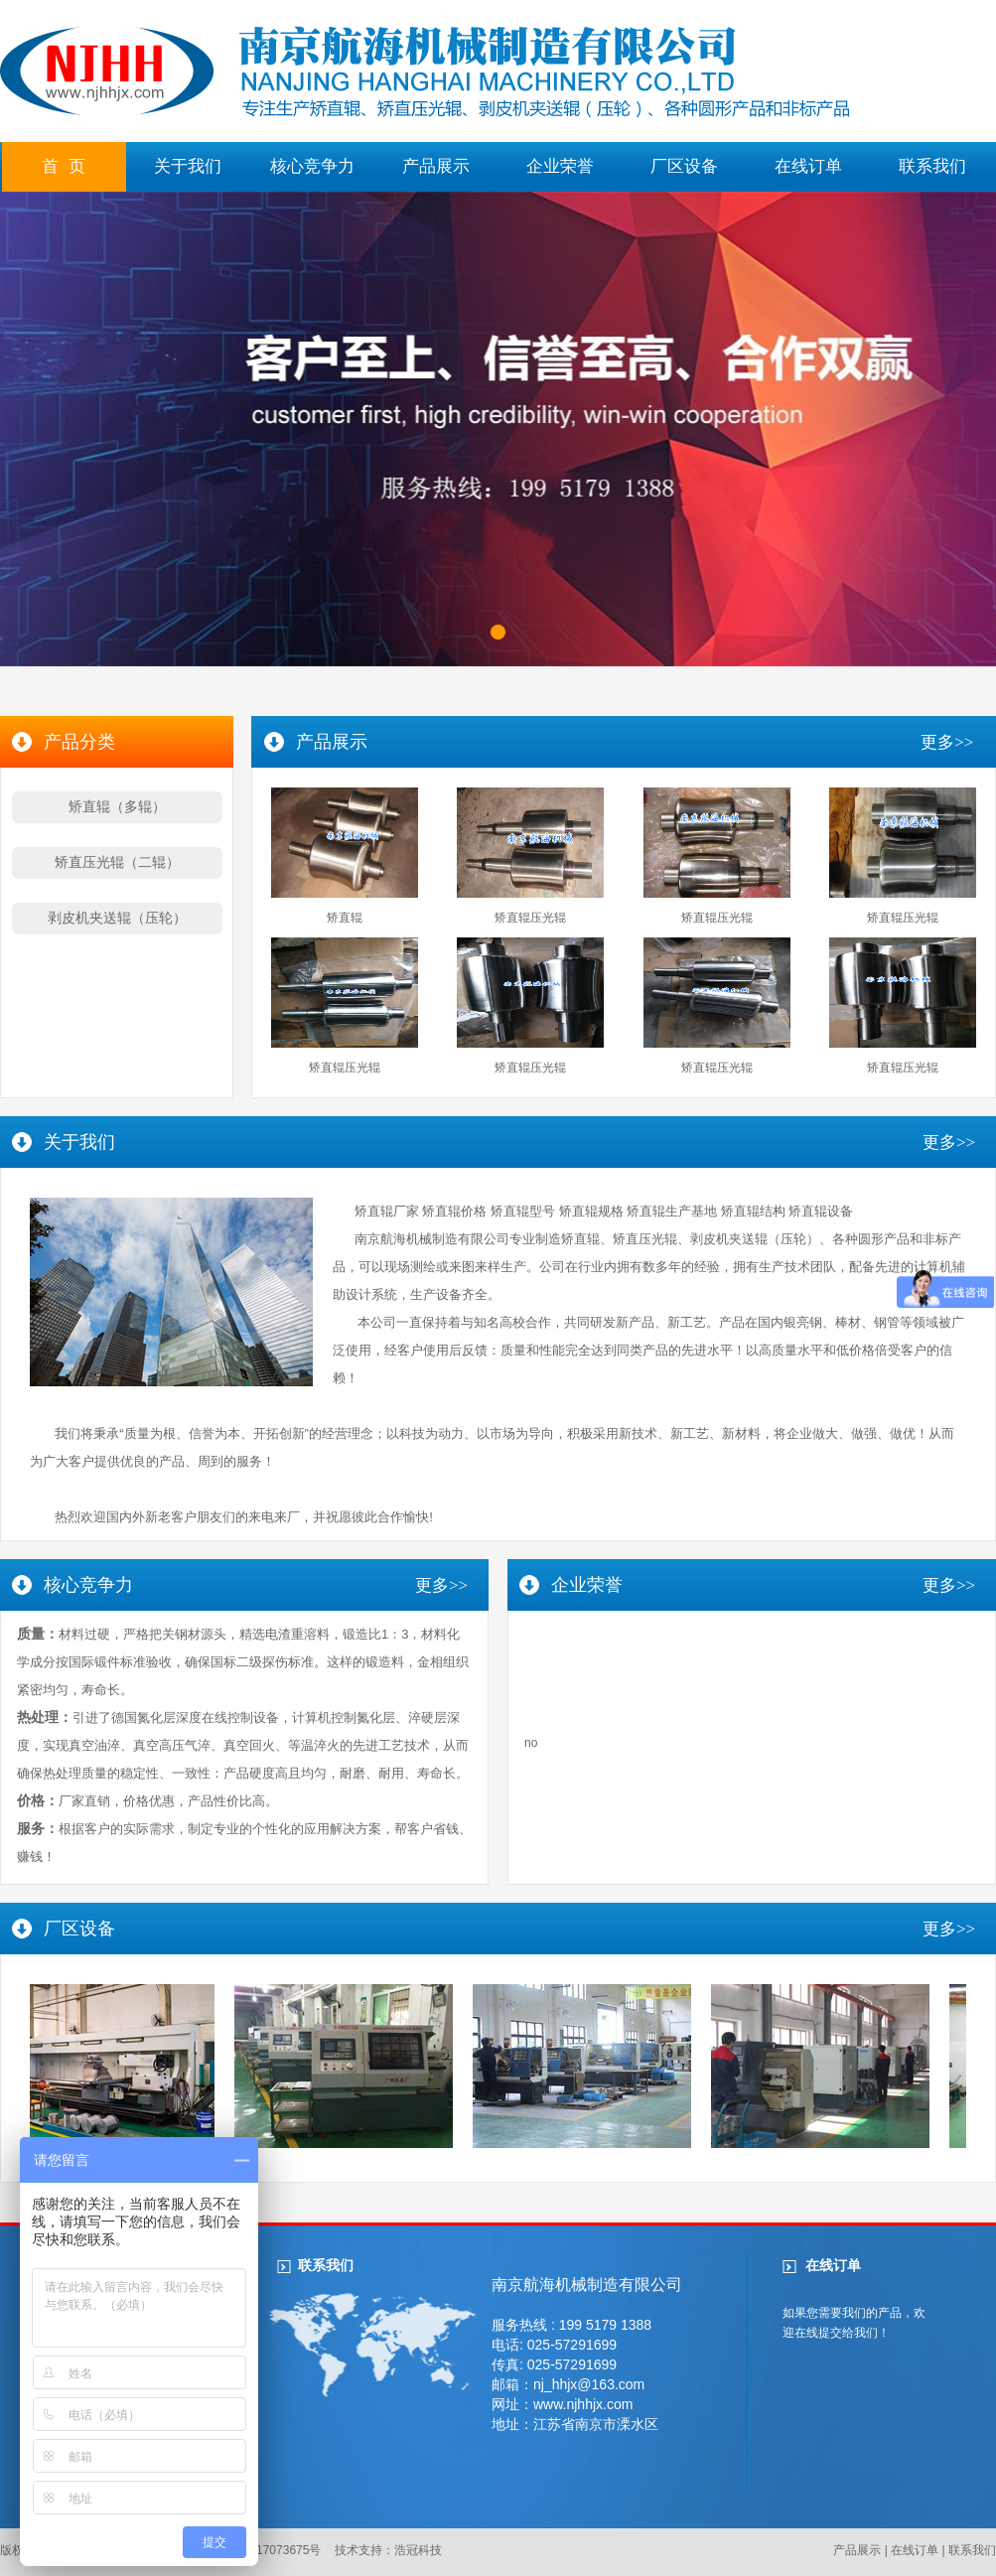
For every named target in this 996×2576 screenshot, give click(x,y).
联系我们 (932, 166)
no (530, 1743)
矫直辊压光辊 (530, 918)
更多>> (947, 742)
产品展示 (436, 166)
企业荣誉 (560, 166)
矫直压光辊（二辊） (117, 862)
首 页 (63, 166)
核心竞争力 (312, 166)
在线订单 (808, 166)
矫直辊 (344, 918)
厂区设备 (684, 166)
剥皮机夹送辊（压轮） (117, 918)
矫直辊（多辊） (117, 806)
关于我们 (187, 166)
